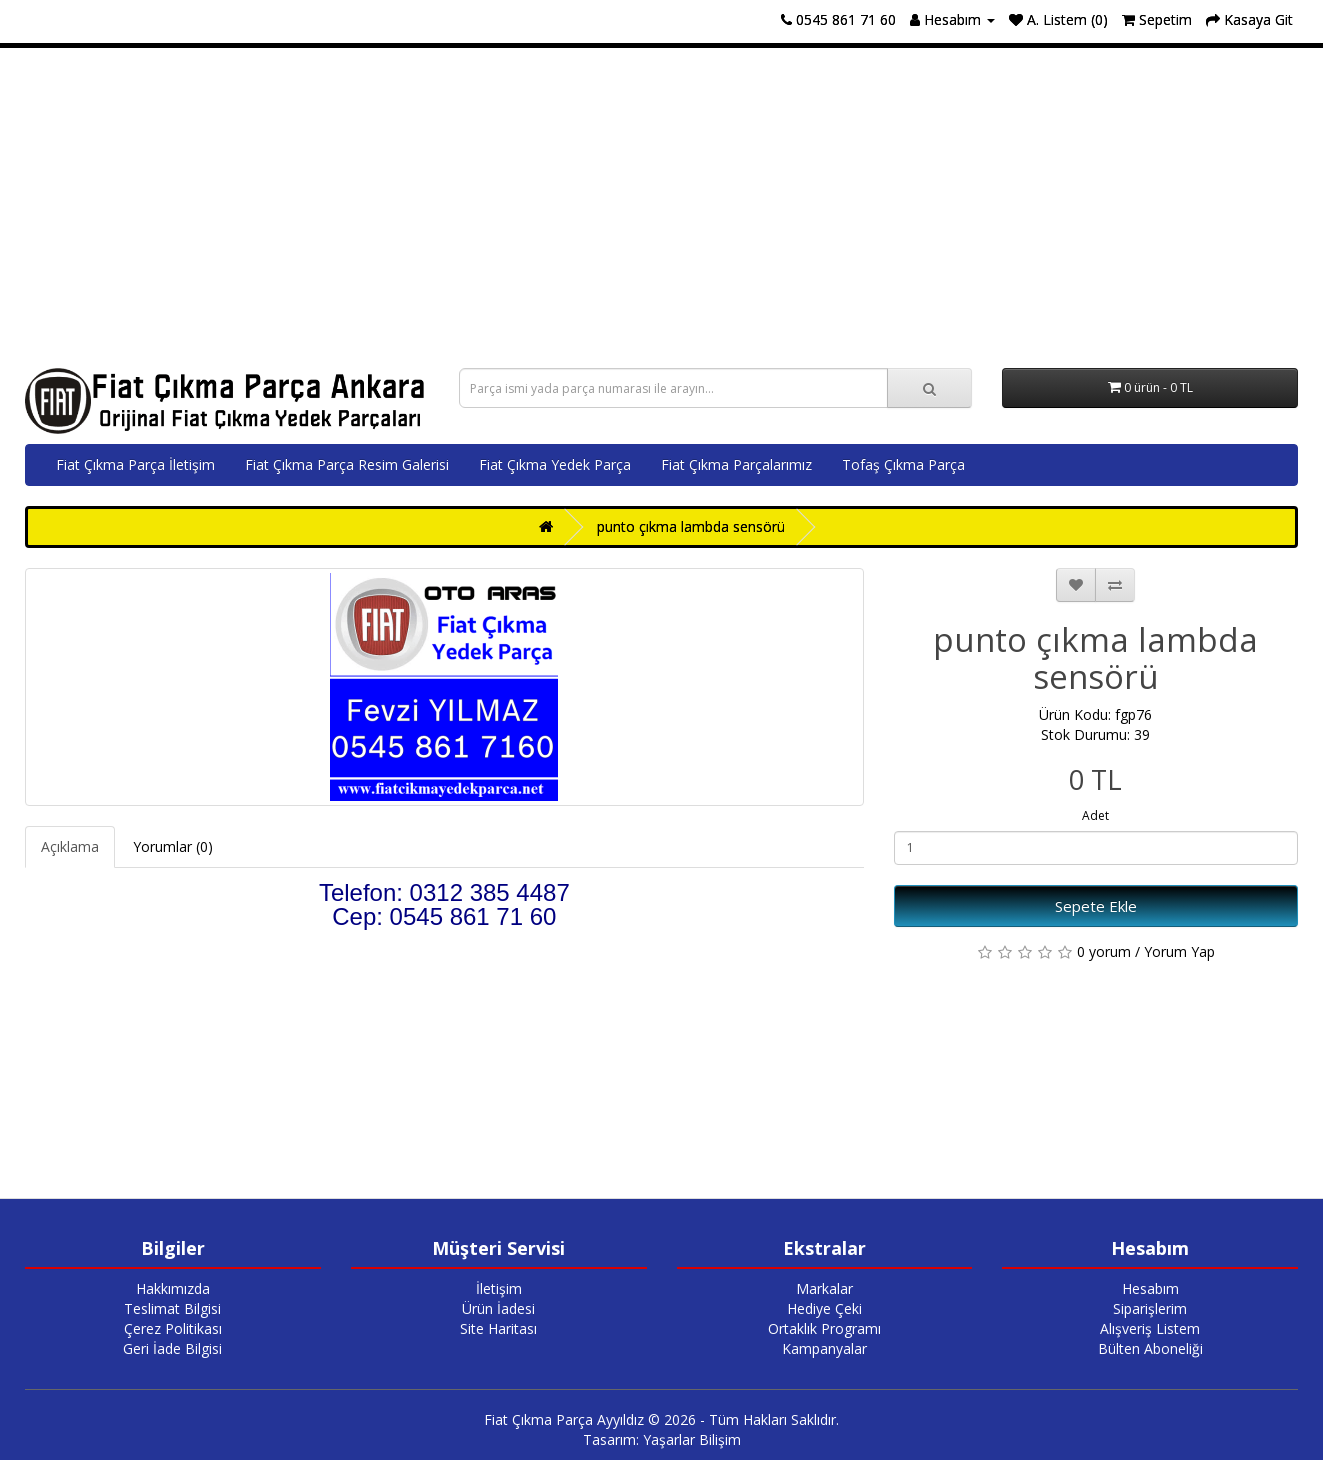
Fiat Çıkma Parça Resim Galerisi (347, 464)
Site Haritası (498, 1328)
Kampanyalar (824, 1348)
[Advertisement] (662, 208)
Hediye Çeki (824, 1308)
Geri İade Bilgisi (172, 1348)
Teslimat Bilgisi (172, 1308)
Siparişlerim (1150, 1308)
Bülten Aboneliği (1150, 1348)
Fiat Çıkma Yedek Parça (555, 464)
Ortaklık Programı (824, 1328)
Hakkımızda (173, 1288)
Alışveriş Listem (1150, 1328)
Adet (1095, 815)
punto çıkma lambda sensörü (691, 526)
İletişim (499, 1288)
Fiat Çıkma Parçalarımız (736, 464)
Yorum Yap (1179, 951)
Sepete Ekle (1096, 906)
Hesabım (1150, 1288)
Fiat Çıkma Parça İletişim (135, 464)
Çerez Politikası (173, 1328)
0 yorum (1104, 951)
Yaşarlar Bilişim (692, 1439)
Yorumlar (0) (173, 846)
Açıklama (70, 846)
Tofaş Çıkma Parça (903, 464)
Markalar (824, 1288)
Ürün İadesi (498, 1308)
